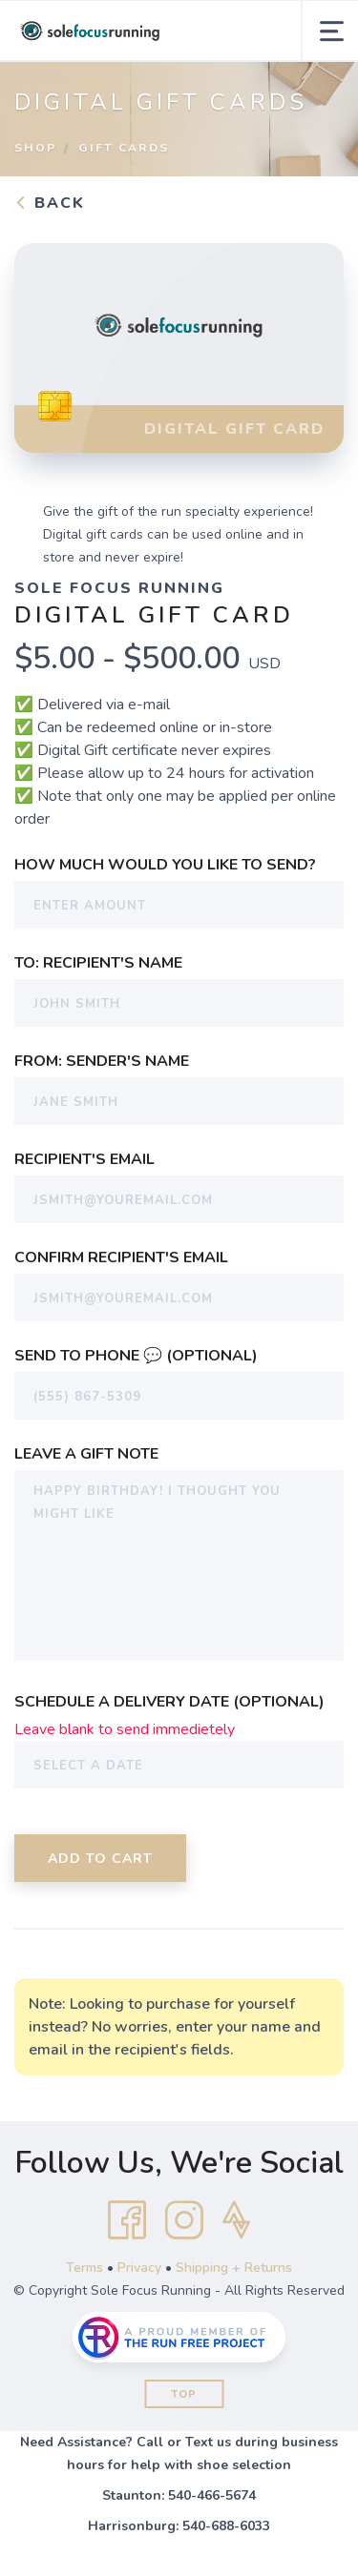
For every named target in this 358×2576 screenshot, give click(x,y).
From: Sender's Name (101, 1061)
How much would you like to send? (165, 864)
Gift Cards (123, 147)
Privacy (139, 2268)
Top (184, 2394)
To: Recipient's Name (98, 962)
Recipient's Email (84, 1159)
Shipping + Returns (234, 2268)
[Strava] (236, 2220)
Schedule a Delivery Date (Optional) (169, 1701)
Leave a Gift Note (86, 1453)
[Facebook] (127, 2220)
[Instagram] (184, 2220)
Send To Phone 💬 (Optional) (136, 1355)
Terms (84, 2268)
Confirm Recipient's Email (121, 1257)
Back (49, 203)
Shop (35, 147)
